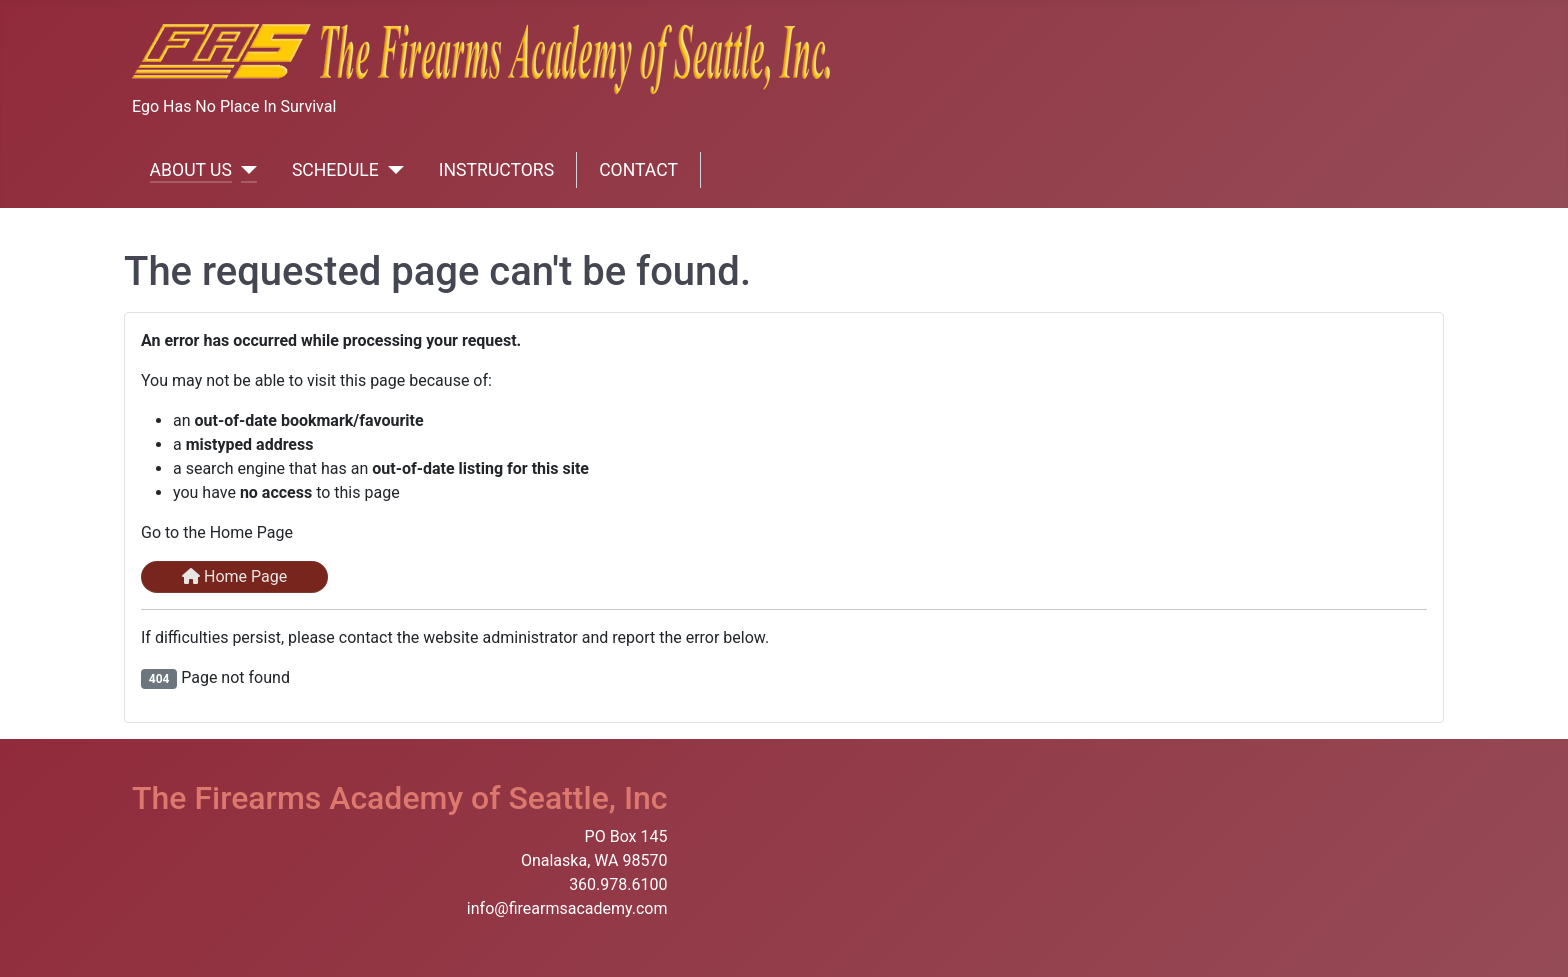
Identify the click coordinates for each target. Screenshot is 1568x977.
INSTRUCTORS (496, 170)
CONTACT (638, 170)
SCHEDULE (335, 170)
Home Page (234, 576)
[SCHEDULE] (391, 170)
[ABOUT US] (244, 170)
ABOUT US (191, 170)
